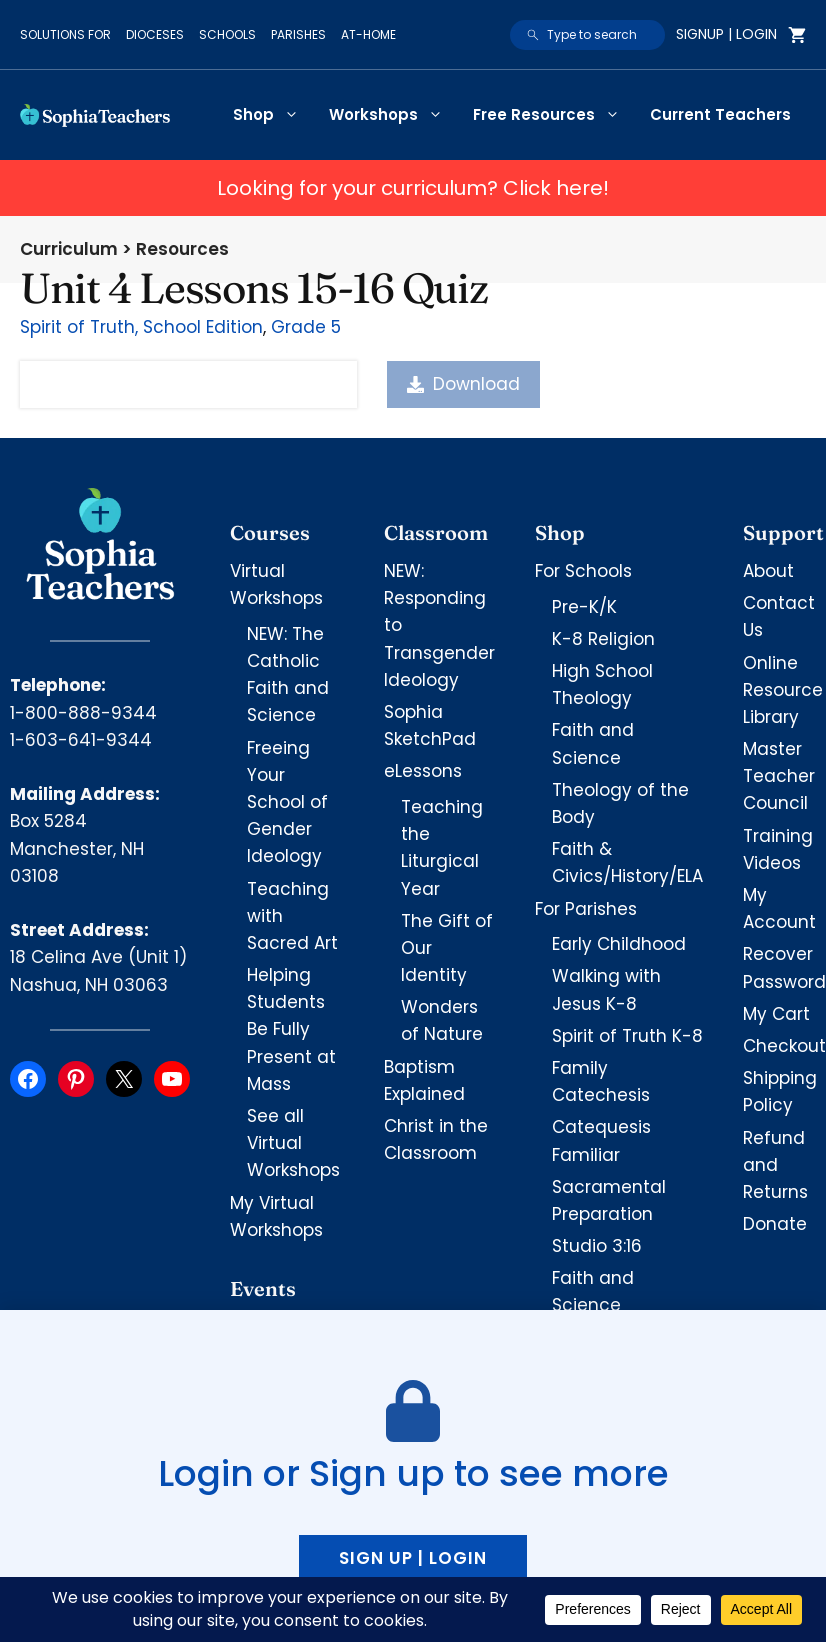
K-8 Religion (603, 639)
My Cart (776, 1014)
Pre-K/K (584, 607)
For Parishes (586, 909)
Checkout (784, 1046)
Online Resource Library (783, 690)
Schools (227, 34)
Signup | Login (726, 34)
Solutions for (65, 34)
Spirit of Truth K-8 (627, 1036)
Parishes (298, 34)
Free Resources (554, 115)
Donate (775, 1224)
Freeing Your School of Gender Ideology (287, 802)
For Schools (583, 571)
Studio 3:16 (597, 1246)
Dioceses (155, 34)
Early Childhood (619, 944)
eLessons (423, 771)
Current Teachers (720, 114)
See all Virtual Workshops (293, 1143)
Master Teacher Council (779, 776)
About (768, 571)
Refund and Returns (775, 1165)
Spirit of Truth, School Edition (141, 327)
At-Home (368, 34)
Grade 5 (306, 327)
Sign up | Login (413, 1558)
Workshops (393, 115)
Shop (273, 115)
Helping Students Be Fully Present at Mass (291, 1029)
